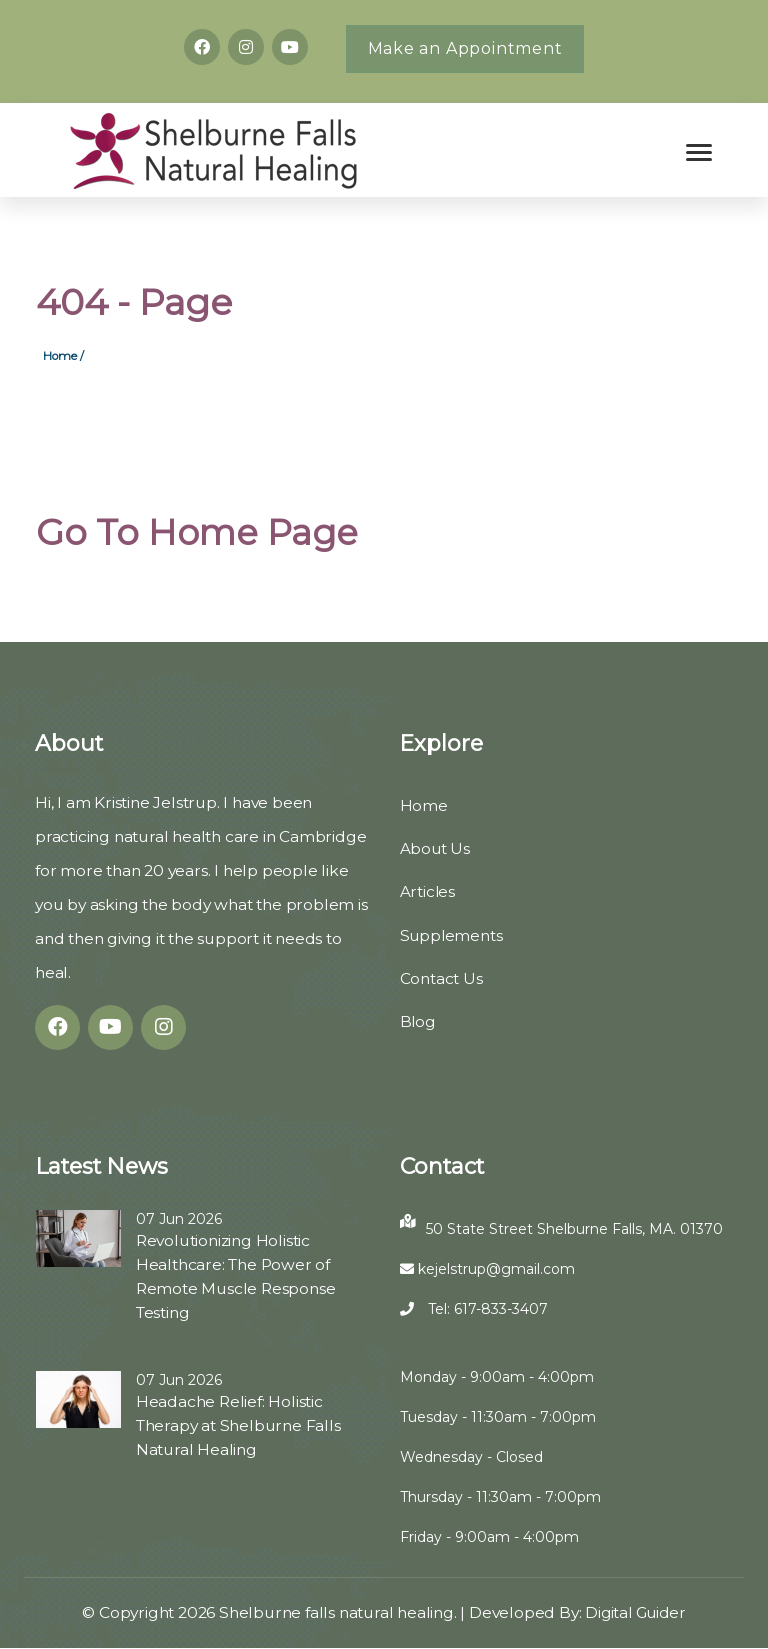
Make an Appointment (465, 48)
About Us (435, 849)
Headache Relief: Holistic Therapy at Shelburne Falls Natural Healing (239, 1426)
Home (424, 806)
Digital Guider (636, 1613)
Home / (63, 356)
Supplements (452, 935)
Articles (428, 892)
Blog (418, 1021)
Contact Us (441, 978)
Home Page (255, 533)
